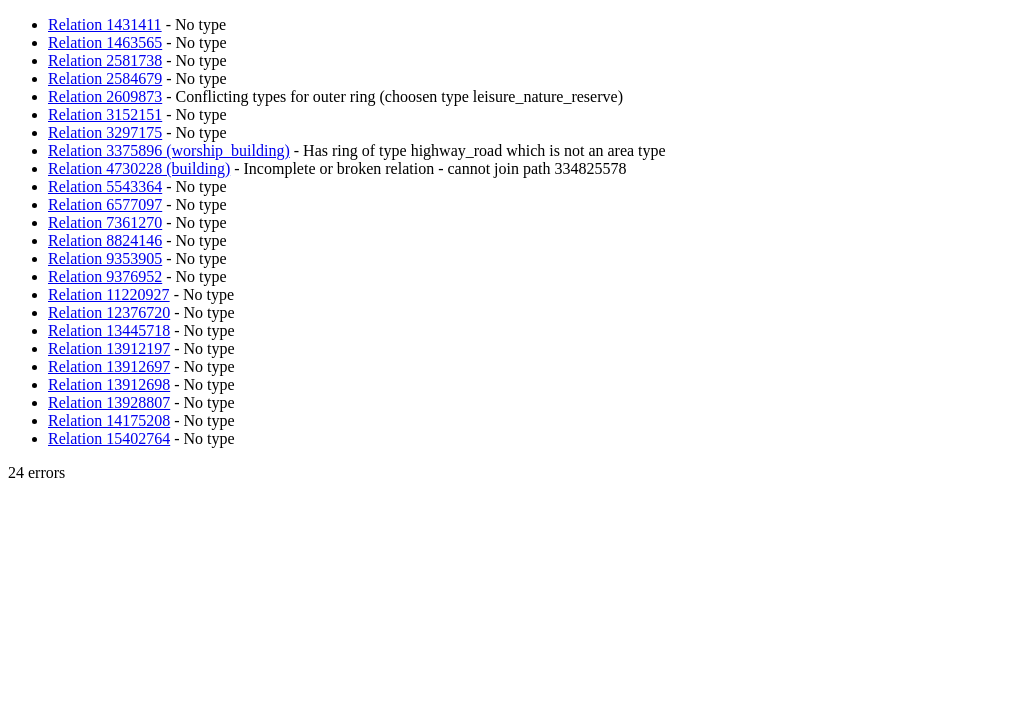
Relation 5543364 (105, 186)
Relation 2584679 (105, 78)
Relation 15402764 (109, 438)
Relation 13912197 (109, 348)
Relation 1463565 (105, 42)
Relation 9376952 (105, 276)
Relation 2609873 (105, 96)
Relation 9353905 (105, 258)
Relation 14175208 (109, 420)
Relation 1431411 (105, 24)
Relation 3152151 (105, 114)
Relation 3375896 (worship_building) (169, 150)
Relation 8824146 (105, 240)
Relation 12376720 (109, 312)
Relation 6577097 (105, 204)
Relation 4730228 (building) (139, 168)
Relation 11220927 (109, 294)
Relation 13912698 (109, 384)
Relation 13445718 (109, 330)
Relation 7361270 (105, 222)
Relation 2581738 (105, 60)
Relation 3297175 (105, 132)
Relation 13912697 (109, 366)
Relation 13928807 (109, 402)
